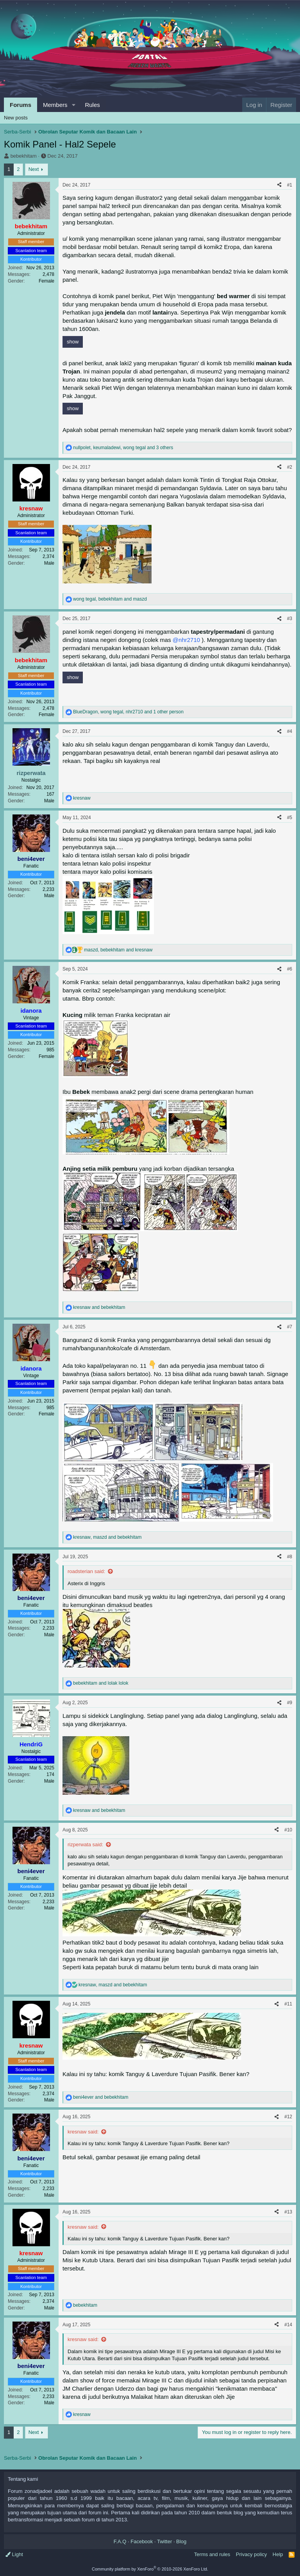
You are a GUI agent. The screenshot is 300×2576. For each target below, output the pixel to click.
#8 (289, 1556)
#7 (289, 1327)
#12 (288, 2116)
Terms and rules (212, 2554)
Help (278, 2554)
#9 (289, 1702)
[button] (73, 105)
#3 (289, 618)
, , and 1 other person (128, 712)
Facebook (141, 2541)
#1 (289, 185)
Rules (92, 104)
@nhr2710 (186, 639)
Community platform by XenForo (150, 2569)
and (99, 1307)
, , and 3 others (123, 447)
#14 (288, 2324)
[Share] (279, 185)
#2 (289, 467)
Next (34, 169)
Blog (181, 2541)
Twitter (164, 2541)
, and (110, 599)
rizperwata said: (85, 1844)
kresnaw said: (83, 2132)
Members (55, 104)
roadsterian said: (86, 1571)
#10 (288, 1830)
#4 (289, 731)
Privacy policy (251, 2554)
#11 (288, 2004)
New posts (16, 118)
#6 (289, 969)
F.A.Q (120, 2541)
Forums (20, 104)
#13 (288, 2212)
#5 (289, 817)
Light (14, 2554)
